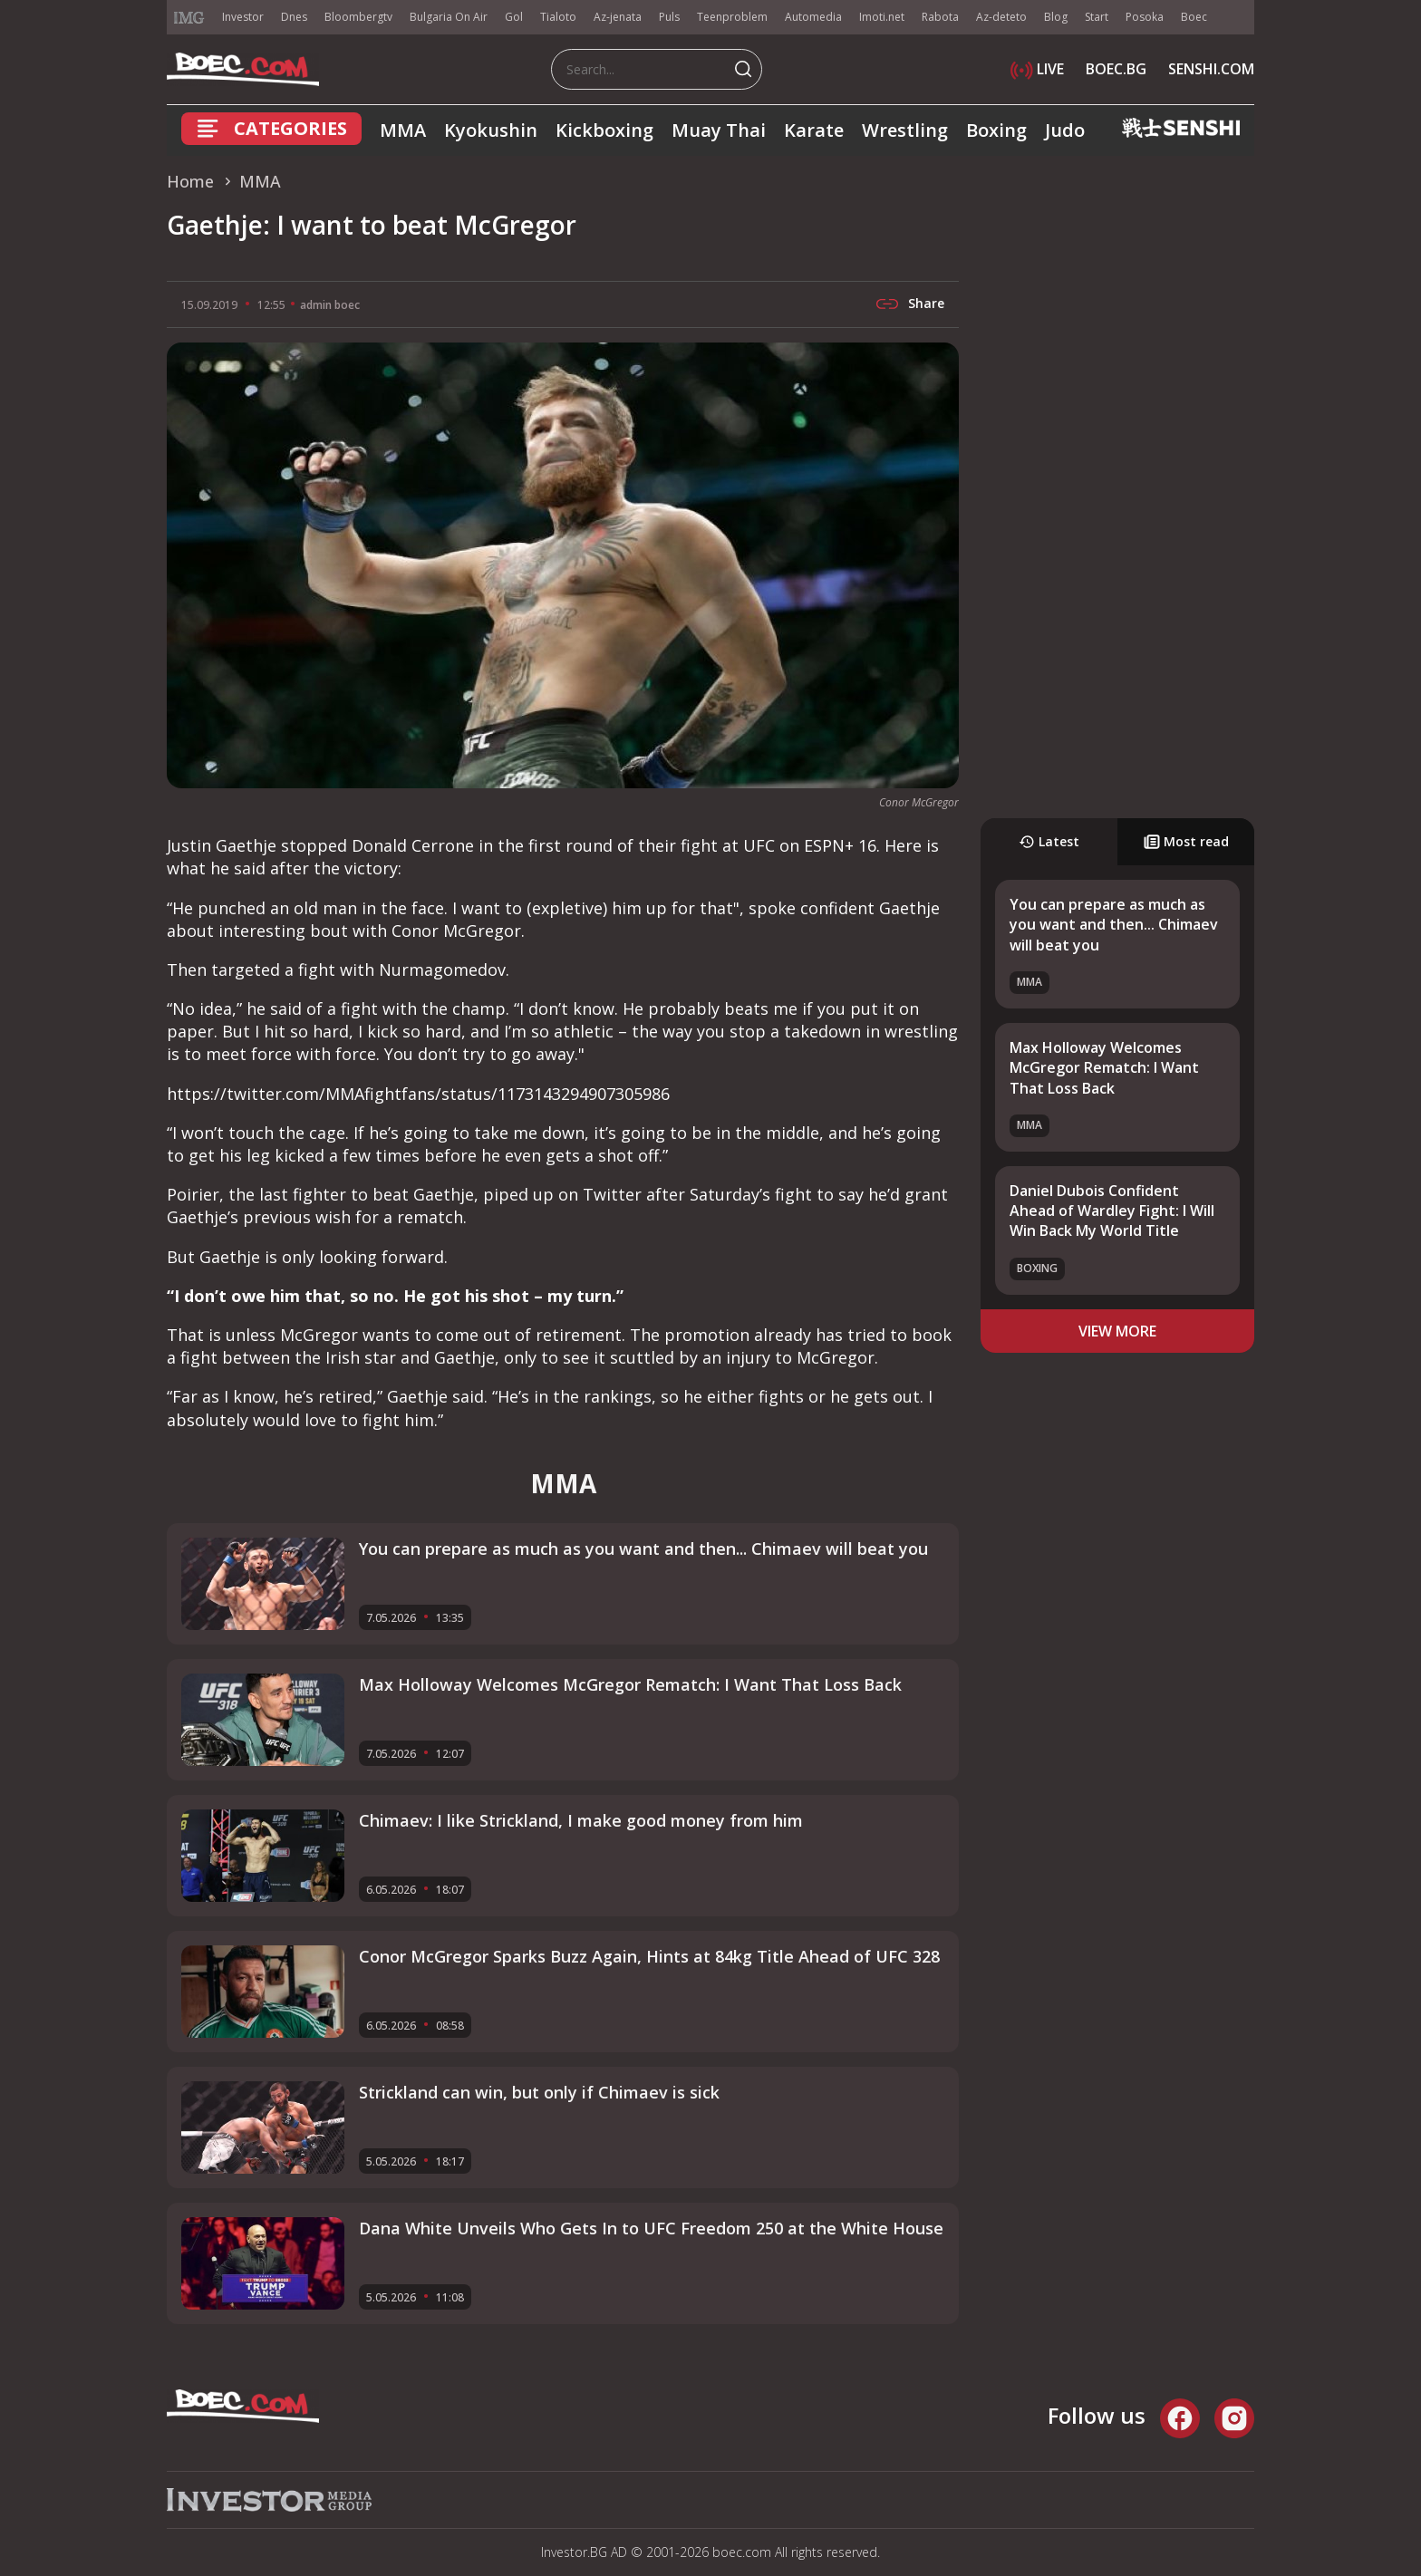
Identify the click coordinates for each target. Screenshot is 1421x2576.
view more (1117, 1331)
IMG (189, 18)
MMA (403, 130)
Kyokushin (490, 130)
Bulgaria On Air (449, 16)
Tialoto (558, 16)
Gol (514, 16)
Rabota (940, 16)
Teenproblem (732, 16)
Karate (814, 130)
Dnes (294, 16)
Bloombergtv (358, 16)
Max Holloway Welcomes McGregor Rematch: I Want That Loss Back (1104, 1067)
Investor (243, 16)
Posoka (1145, 16)
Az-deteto (1001, 16)
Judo (1065, 130)
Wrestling (905, 130)
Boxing (996, 130)
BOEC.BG (1116, 69)
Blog (1056, 16)
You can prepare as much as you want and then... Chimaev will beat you (1114, 924)
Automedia (813, 16)
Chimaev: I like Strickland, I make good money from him (581, 1820)
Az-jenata (618, 16)
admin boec (330, 305)
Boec (1194, 16)
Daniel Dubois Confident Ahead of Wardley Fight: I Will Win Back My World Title (1112, 1211)
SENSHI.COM (1211, 69)
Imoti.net (881, 16)
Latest (1049, 841)
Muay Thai (719, 130)
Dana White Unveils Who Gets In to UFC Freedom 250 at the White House (651, 2228)
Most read (1186, 841)
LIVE (1037, 69)
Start (1096, 16)
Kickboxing (604, 130)
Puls (669, 16)
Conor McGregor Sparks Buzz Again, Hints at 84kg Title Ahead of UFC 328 (649, 1956)
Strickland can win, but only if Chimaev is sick (539, 2092)
